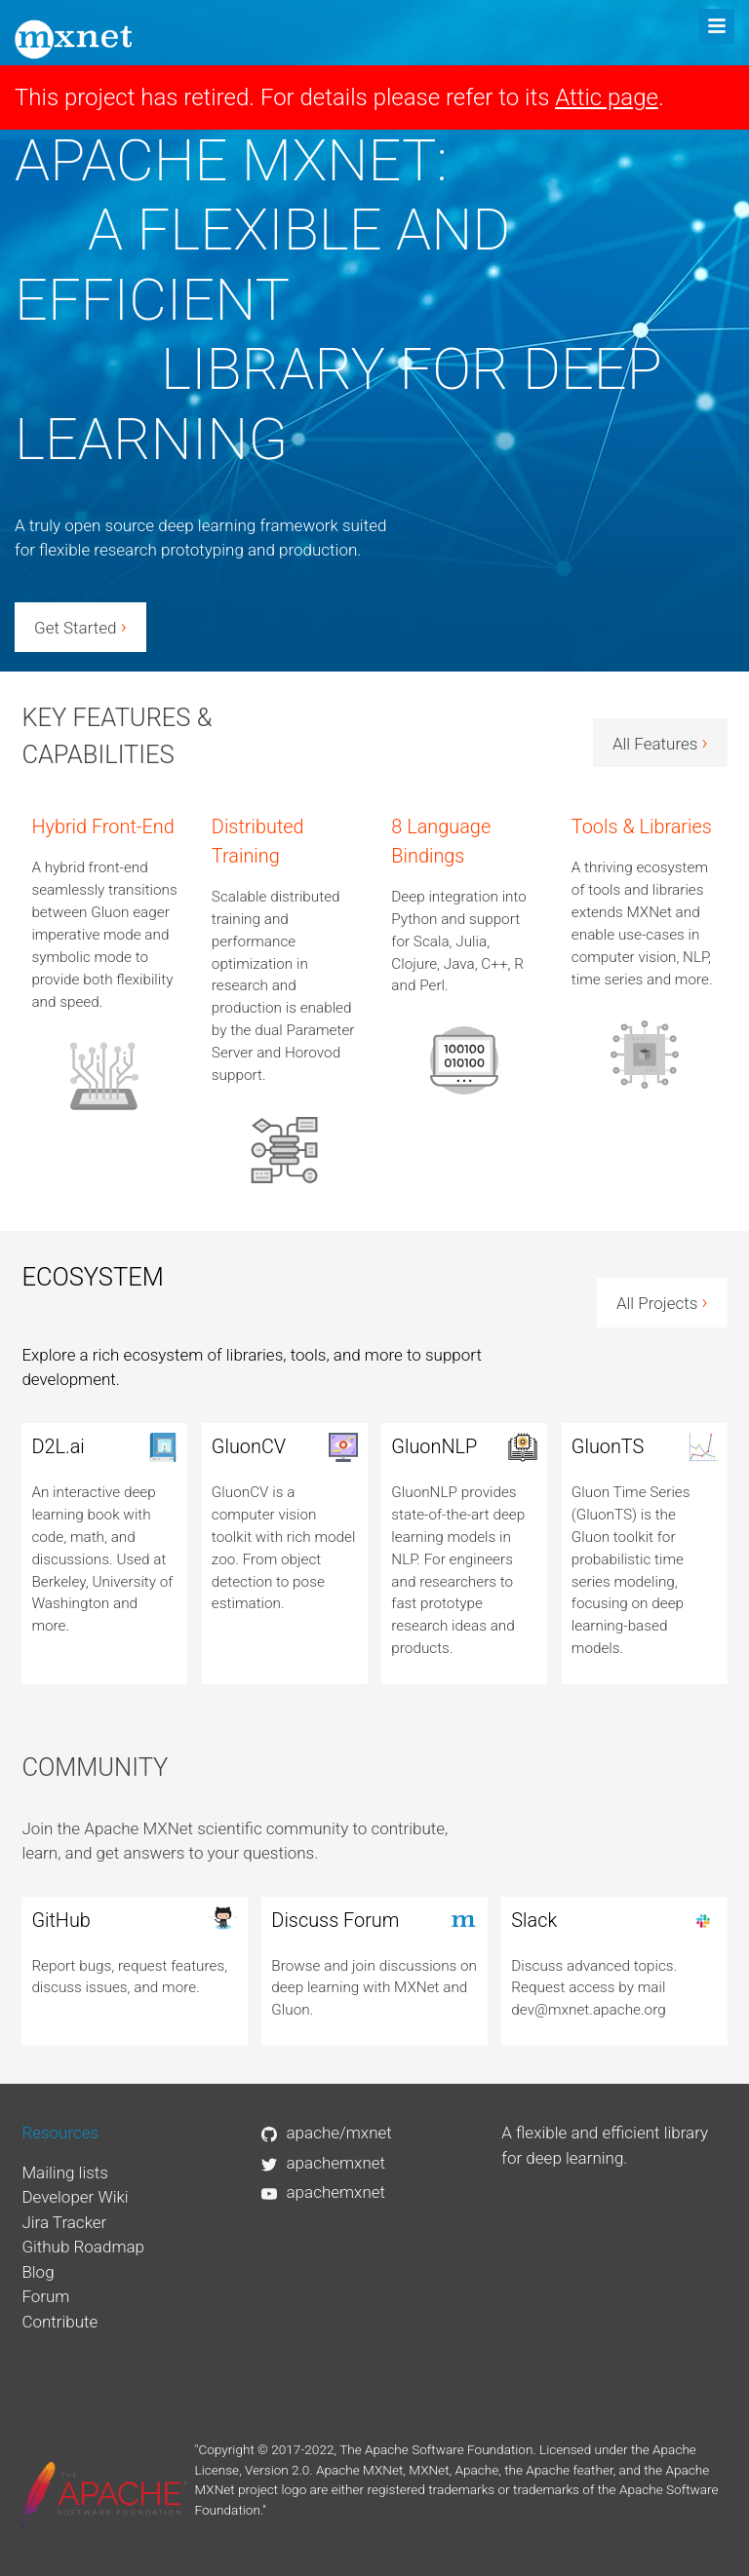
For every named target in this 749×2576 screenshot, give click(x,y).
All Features (660, 742)
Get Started (80, 626)
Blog (37, 2272)
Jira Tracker (63, 2222)
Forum (45, 2296)
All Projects (662, 1302)
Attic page (606, 97)
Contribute (59, 2321)
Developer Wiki (74, 2197)
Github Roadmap (82, 2246)
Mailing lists (64, 2172)
